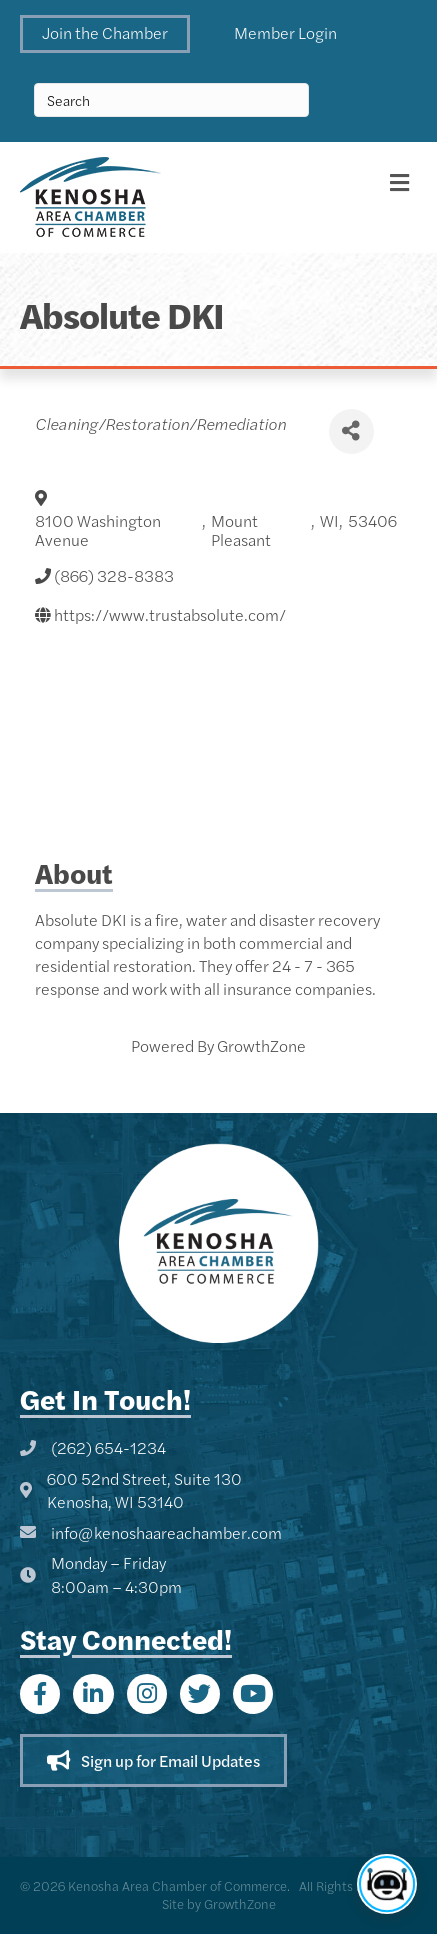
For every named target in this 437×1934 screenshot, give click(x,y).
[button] (105, 34)
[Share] (351, 431)
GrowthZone (261, 1045)
